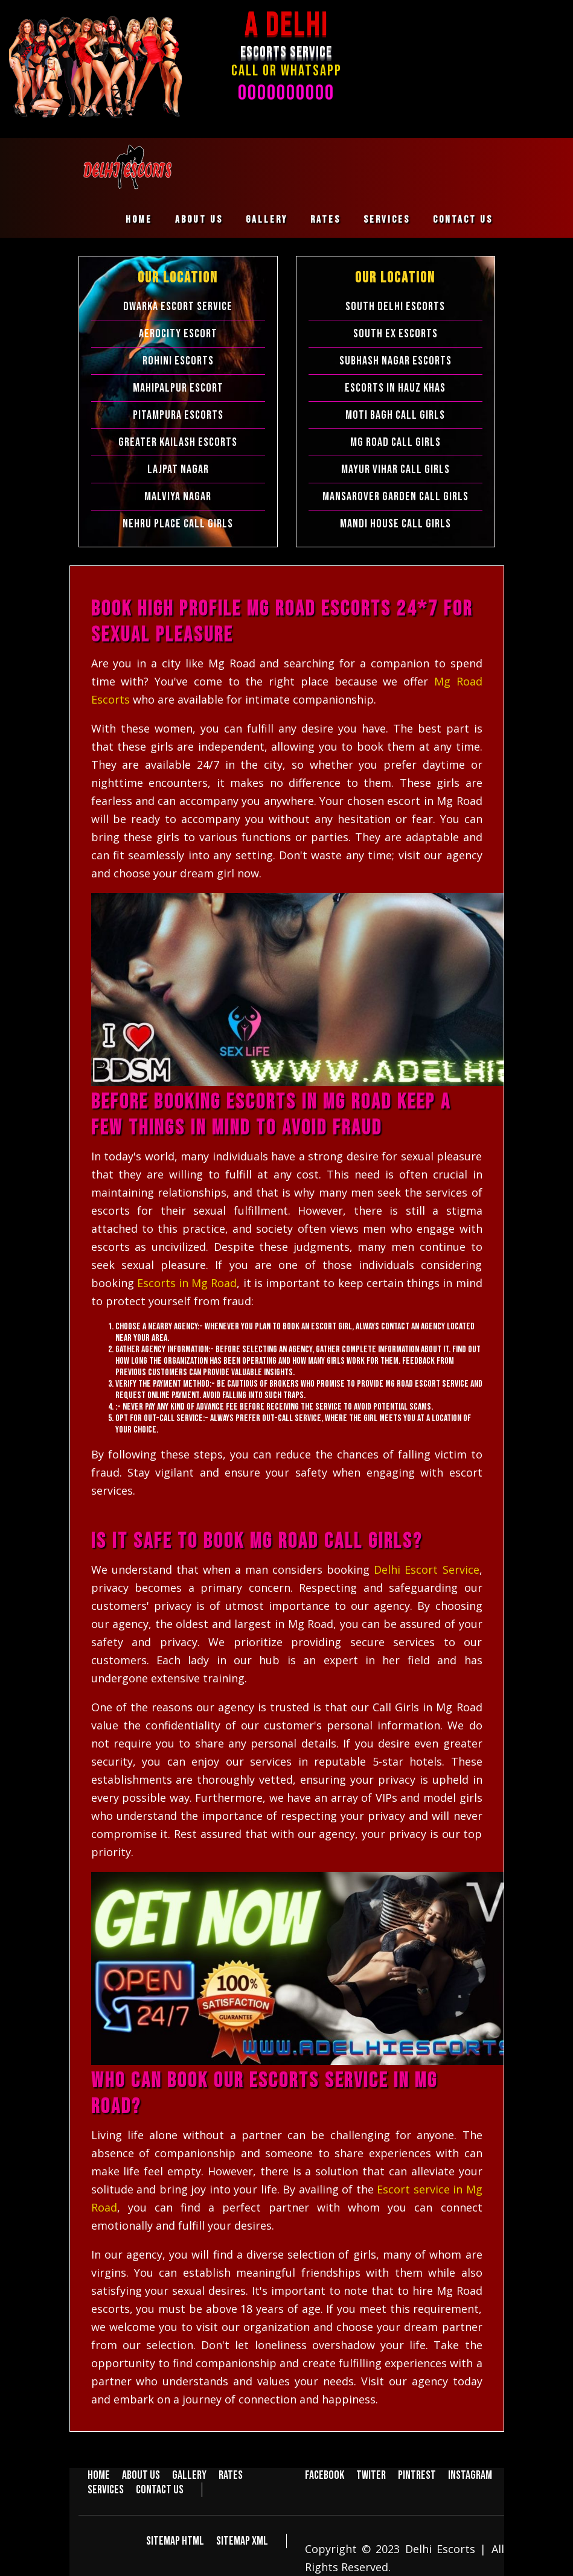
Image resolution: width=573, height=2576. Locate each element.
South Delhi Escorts (395, 306)
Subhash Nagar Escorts (395, 361)
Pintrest (417, 2475)
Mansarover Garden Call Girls (395, 496)
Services (386, 220)
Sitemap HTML (175, 2541)
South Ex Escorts (395, 333)
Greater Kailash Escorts (177, 442)
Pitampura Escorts (178, 415)
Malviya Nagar (177, 496)
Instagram (470, 2475)
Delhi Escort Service (426, 1569)
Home (139, 220)
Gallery (266, 220)
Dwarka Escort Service (177, 306)
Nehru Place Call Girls (178, 524)
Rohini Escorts (178, 361)
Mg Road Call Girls (395, 442)
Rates (325, 220)
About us (199, 220)
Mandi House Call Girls (395, 524)
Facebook (324, 2475)
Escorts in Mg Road (187, 1283)
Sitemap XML (242, 2541)
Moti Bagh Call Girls (395, 415)
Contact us (463, 220)
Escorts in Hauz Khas (395, 388)
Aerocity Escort (178, 333)
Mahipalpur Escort (178, 388)
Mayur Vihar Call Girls (395, 469)
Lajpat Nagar (178, 469)
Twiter (371, 2475)
